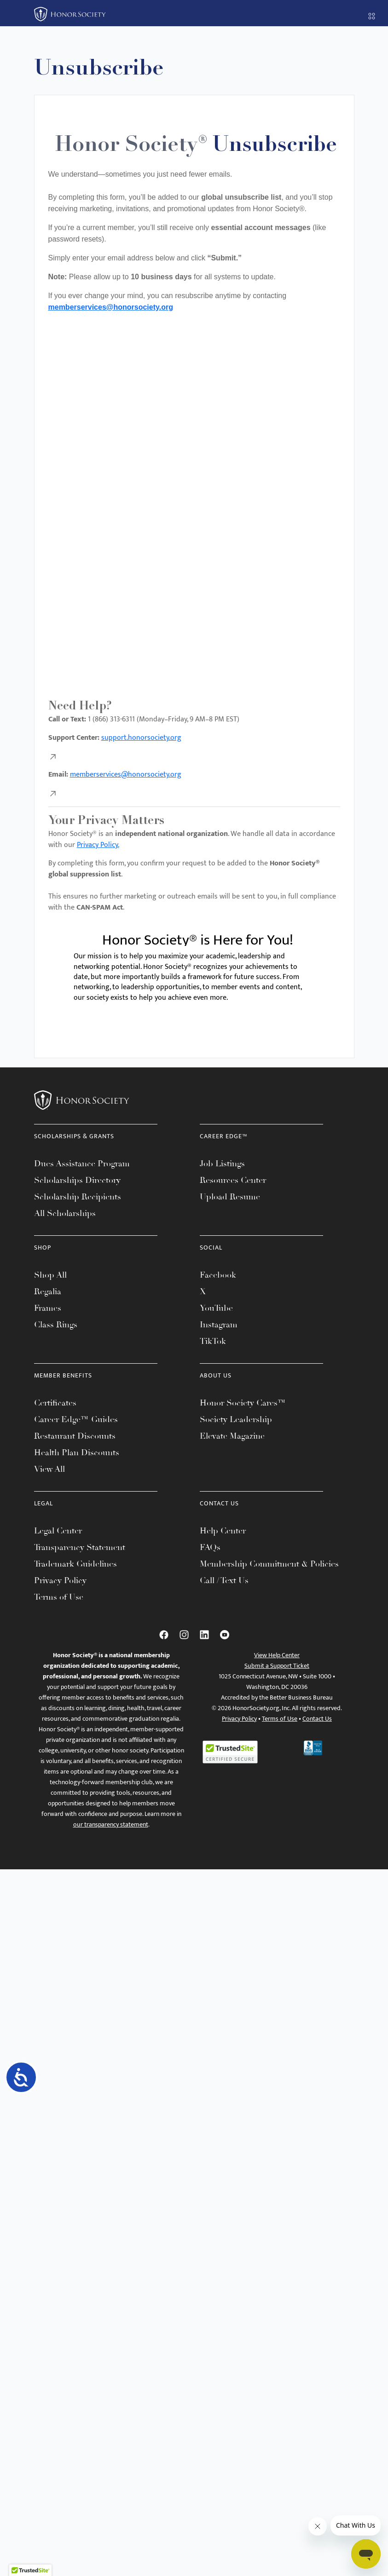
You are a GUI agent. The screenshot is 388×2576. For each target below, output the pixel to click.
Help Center (223, 1531)
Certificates (55, 1403)
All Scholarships (65, 1213)
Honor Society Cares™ (243, 1403)
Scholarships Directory (77, 1180)
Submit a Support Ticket (276, 1665)
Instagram (218, 1325)
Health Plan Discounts (76, 1452)
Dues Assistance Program (82, 1163)
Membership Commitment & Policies (269, 1564)
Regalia (47, 1291)
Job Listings (222, 1163)
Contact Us (317, 1718)
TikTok (213, 1341)
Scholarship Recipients (77, 1197)
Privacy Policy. (98, 845)
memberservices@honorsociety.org (110, 307)
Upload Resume (230, 1197)
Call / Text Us (224, 1580)
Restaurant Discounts (75, 1436)
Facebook (218, 1275)
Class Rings (55, 1325)
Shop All (50, 1275)
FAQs (210, 1547)
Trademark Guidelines (75, 1564)
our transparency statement (110, 1824)
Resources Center (233, 1180)
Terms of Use (58, 1597)
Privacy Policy (60, 1580)
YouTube (216, 1308)
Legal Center (58, 1531)
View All (49, 1469)
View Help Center (277, 1655)
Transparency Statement (79, 1547)
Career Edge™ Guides (76, 1419)
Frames (47, 1308)
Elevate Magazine (232, 1436)
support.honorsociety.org (141, 738)
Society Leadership (236, 1419)
